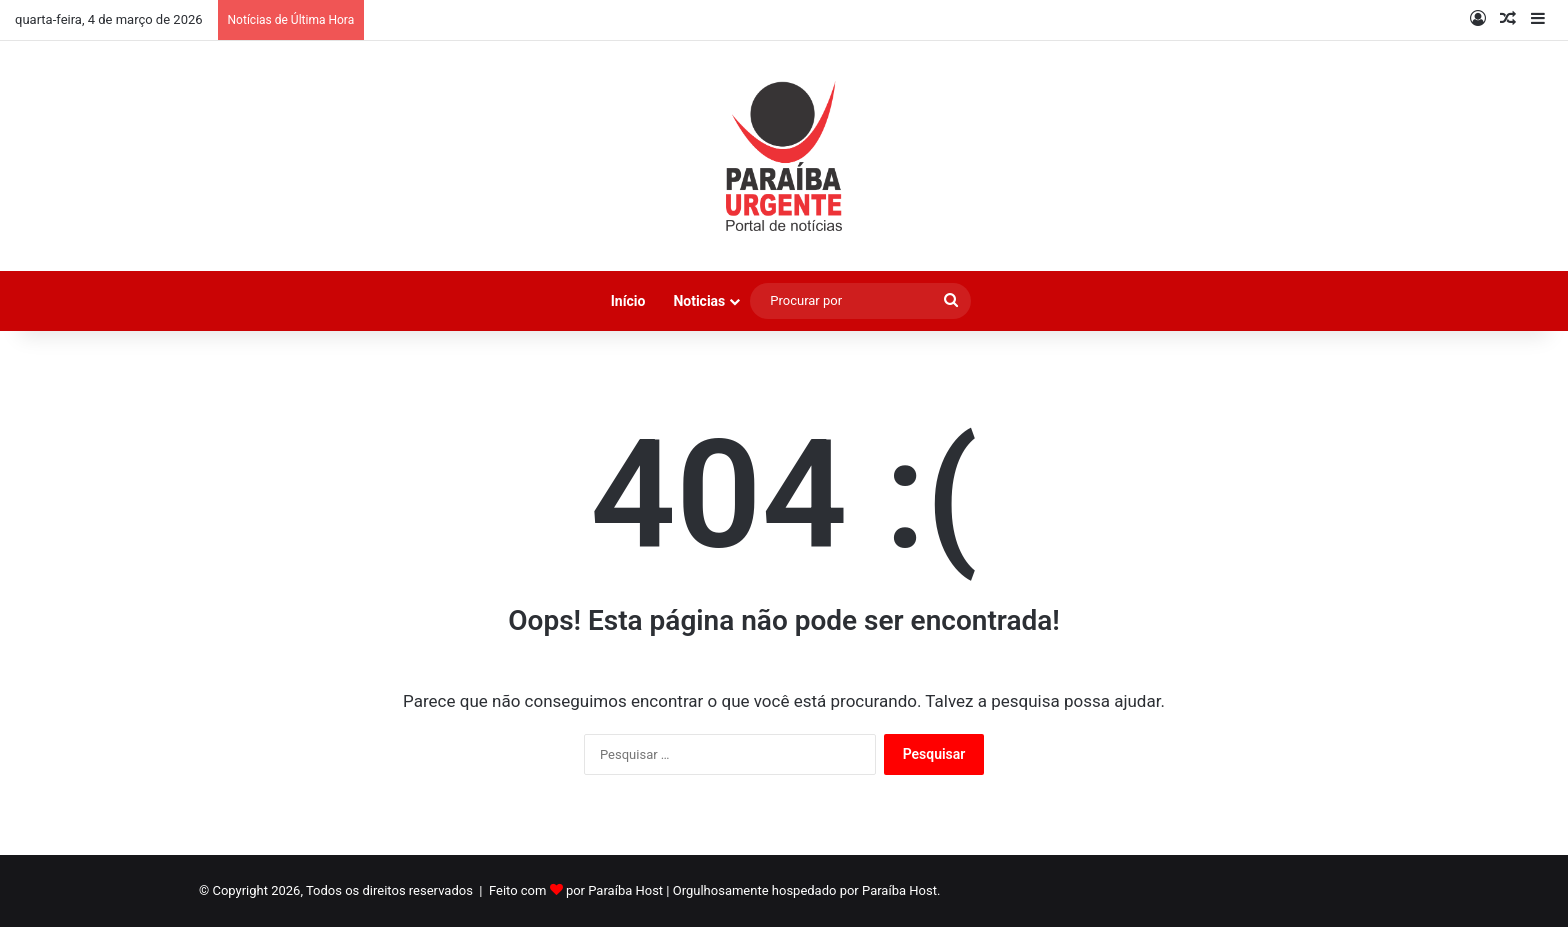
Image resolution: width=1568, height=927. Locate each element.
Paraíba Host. (901, 890)
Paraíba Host (625, 890)
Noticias (699, 301)
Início (628, 301)
